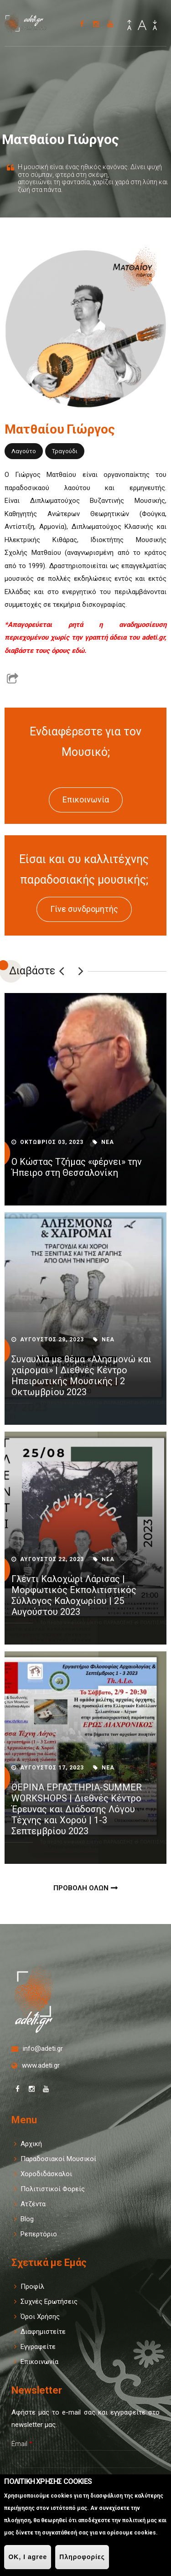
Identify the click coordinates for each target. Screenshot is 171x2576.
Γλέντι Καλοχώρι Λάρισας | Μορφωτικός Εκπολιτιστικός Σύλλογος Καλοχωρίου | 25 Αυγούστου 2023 (73, 1595)
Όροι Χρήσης (40, 2316)
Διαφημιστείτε (43, 2332)
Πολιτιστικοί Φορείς (53, 2189)
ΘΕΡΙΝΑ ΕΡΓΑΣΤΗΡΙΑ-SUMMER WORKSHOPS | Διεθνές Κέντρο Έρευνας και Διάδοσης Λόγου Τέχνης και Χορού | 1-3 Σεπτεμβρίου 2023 (76, 1809)
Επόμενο (81, 971)
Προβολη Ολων (81, 1888)
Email (21, 2444)
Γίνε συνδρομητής (84, 909)
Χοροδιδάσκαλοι (46, 2174)
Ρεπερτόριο (39, 2234)
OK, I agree (27, 2556)
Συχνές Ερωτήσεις (49, 2301)
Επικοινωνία (85, 799)
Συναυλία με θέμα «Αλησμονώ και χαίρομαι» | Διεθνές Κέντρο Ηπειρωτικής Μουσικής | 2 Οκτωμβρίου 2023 (81, 1375)
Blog (27, 2219)
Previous (61, 971)
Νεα (107, 1142)
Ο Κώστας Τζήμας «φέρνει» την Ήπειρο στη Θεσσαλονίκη (76, 1167)
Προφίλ (32, 2286)
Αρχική (31, 2144)
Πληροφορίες (82, 2556)
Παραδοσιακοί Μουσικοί (58, 2159)
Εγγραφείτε (38, 2347)
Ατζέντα (33, 2204)
